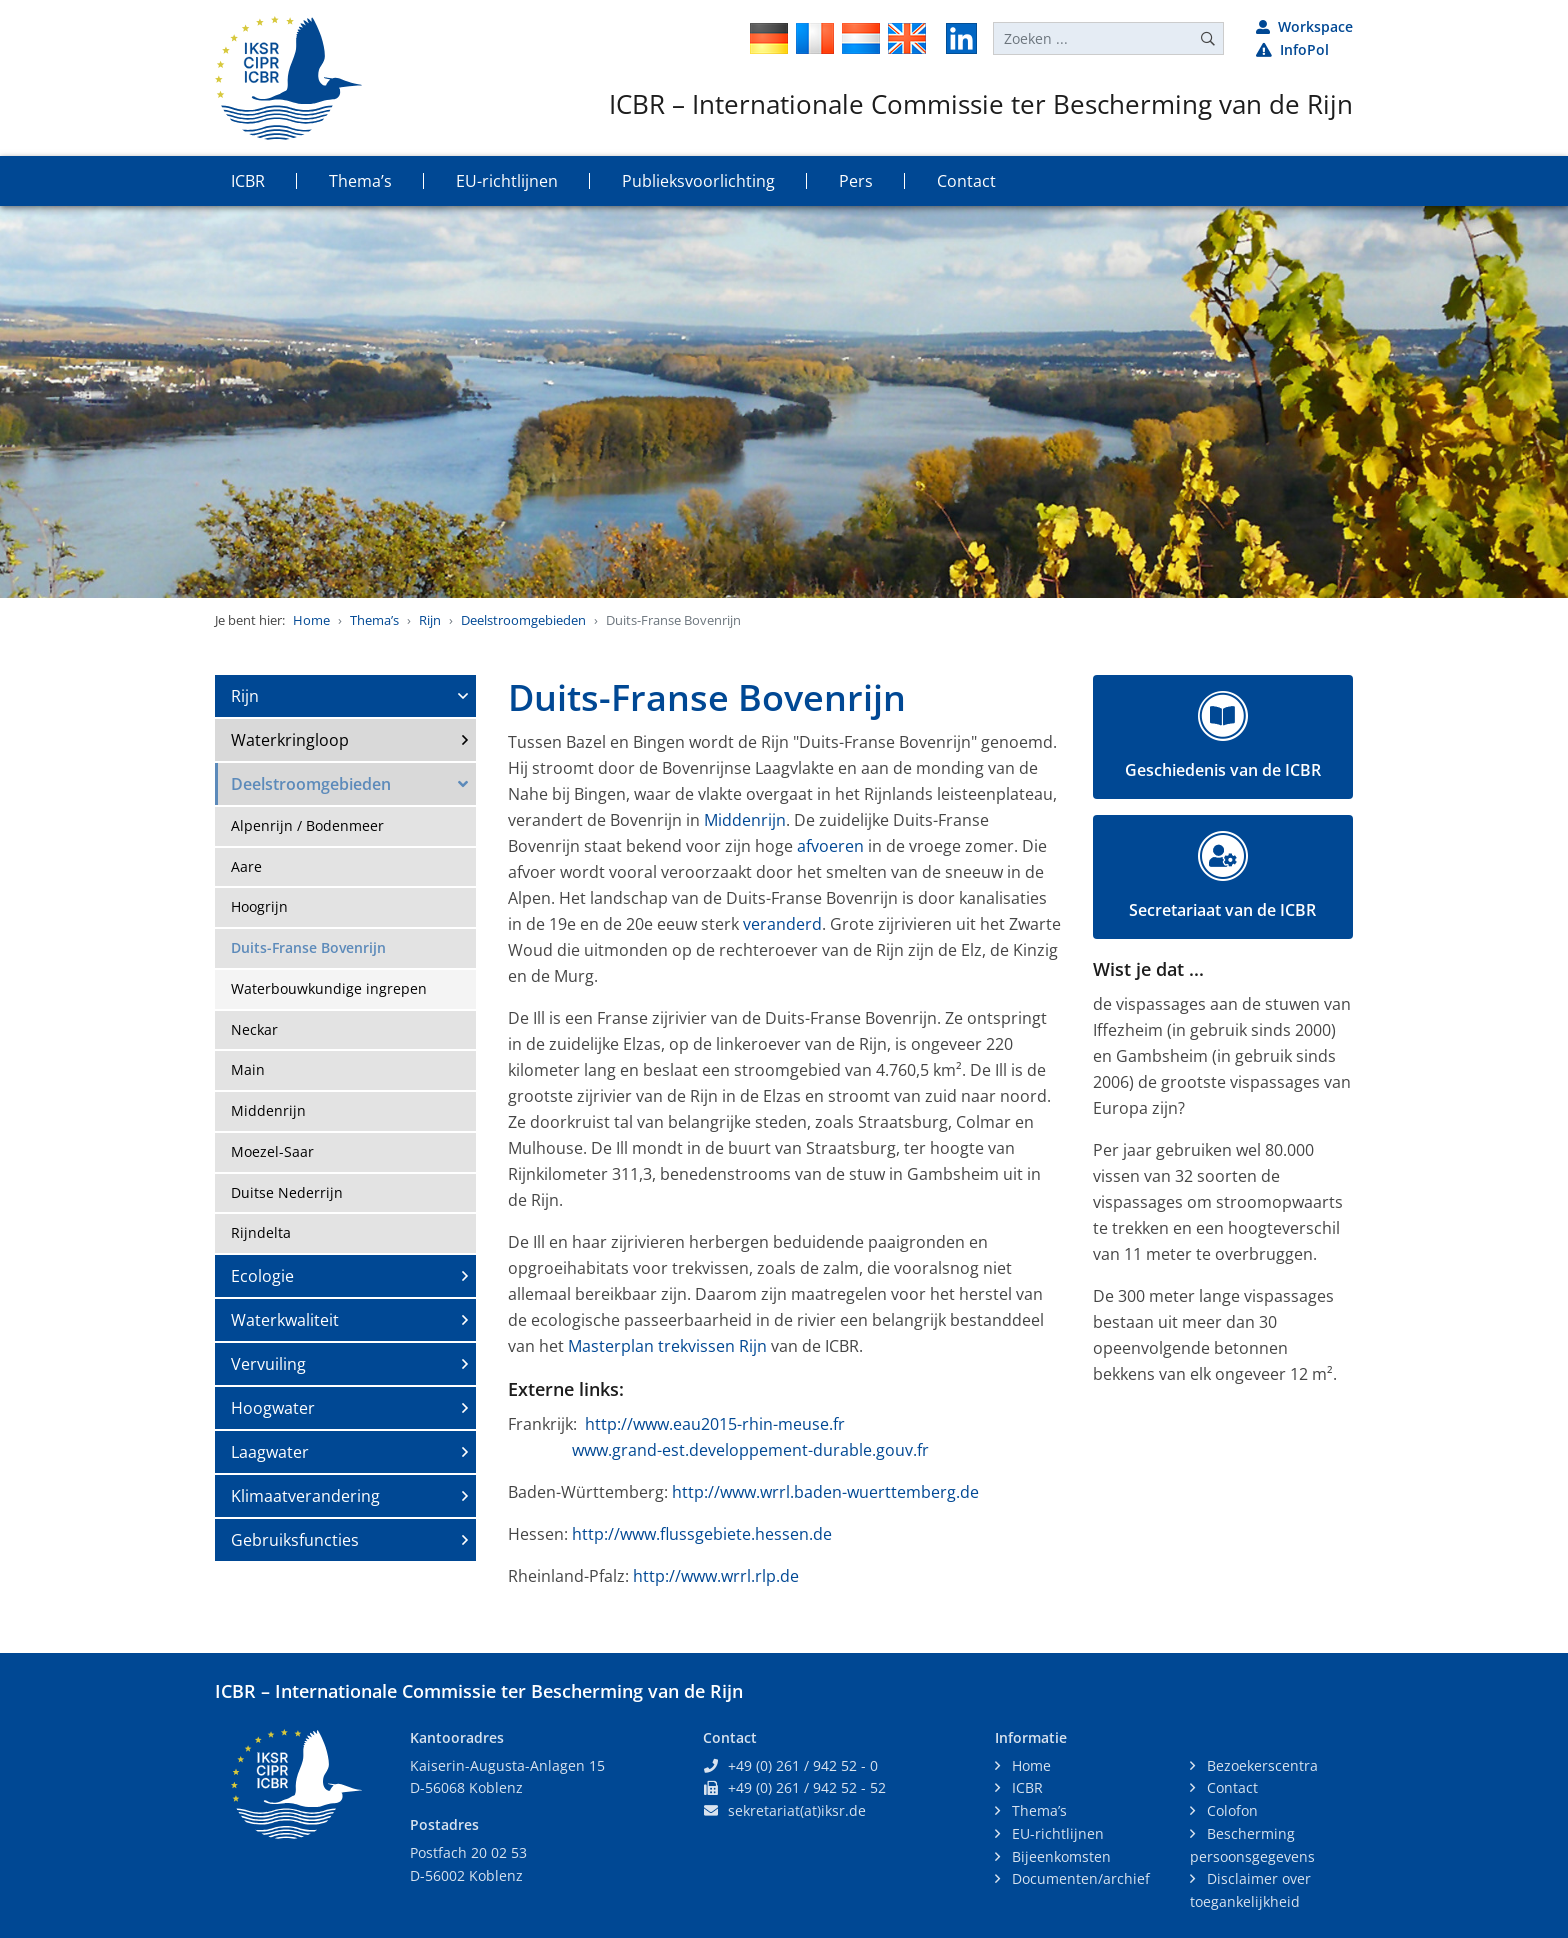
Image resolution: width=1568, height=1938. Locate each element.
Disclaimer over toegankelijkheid (1250, 1890)
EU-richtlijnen (1056, 1833)
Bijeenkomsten (1059, 1856)
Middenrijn (268, 1110)
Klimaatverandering (305, 1496)
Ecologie (262, 1276)
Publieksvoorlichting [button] (698, 181)
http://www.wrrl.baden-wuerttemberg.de (825, 1492)
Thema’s (374, 620)
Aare (246, 866)
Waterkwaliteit (285, 1320)
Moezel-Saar (272, 1151)
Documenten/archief (1079, 1878)
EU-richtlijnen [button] (507, 181)
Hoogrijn (259, 906)
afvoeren (830, 846)
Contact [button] (966, 181)
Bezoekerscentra (1260, 1765)
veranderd (782, 924)
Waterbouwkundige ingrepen (329, 988)
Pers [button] (856, 181)
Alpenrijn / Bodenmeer (307, 825)
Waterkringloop (290, 740)
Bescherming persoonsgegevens (1252, 1845)
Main (248, 1069)
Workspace (1304, 26)
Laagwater (270, 1452)
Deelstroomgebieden (523, 620)
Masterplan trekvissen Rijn (667, 1346)
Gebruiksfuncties (295, 1540)
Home (311, 620)
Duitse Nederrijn (287, 1192)
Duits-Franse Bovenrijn (308, 947)
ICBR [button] (248, 181)
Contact (1230, 1787)
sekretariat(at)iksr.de (797, 1810)
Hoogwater (273, 1408)
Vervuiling (268, 1364)
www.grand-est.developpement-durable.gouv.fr (750, 1450)
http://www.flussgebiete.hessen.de (702, 1534)
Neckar (254, 1029)
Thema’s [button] (360, 181)
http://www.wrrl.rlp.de (716, 1576)
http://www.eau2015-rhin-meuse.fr (715, 1424)
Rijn (430, 620)
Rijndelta (261, 1232)
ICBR (1025, 1787)
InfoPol (1292, 49)
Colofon (1230, 1810)
